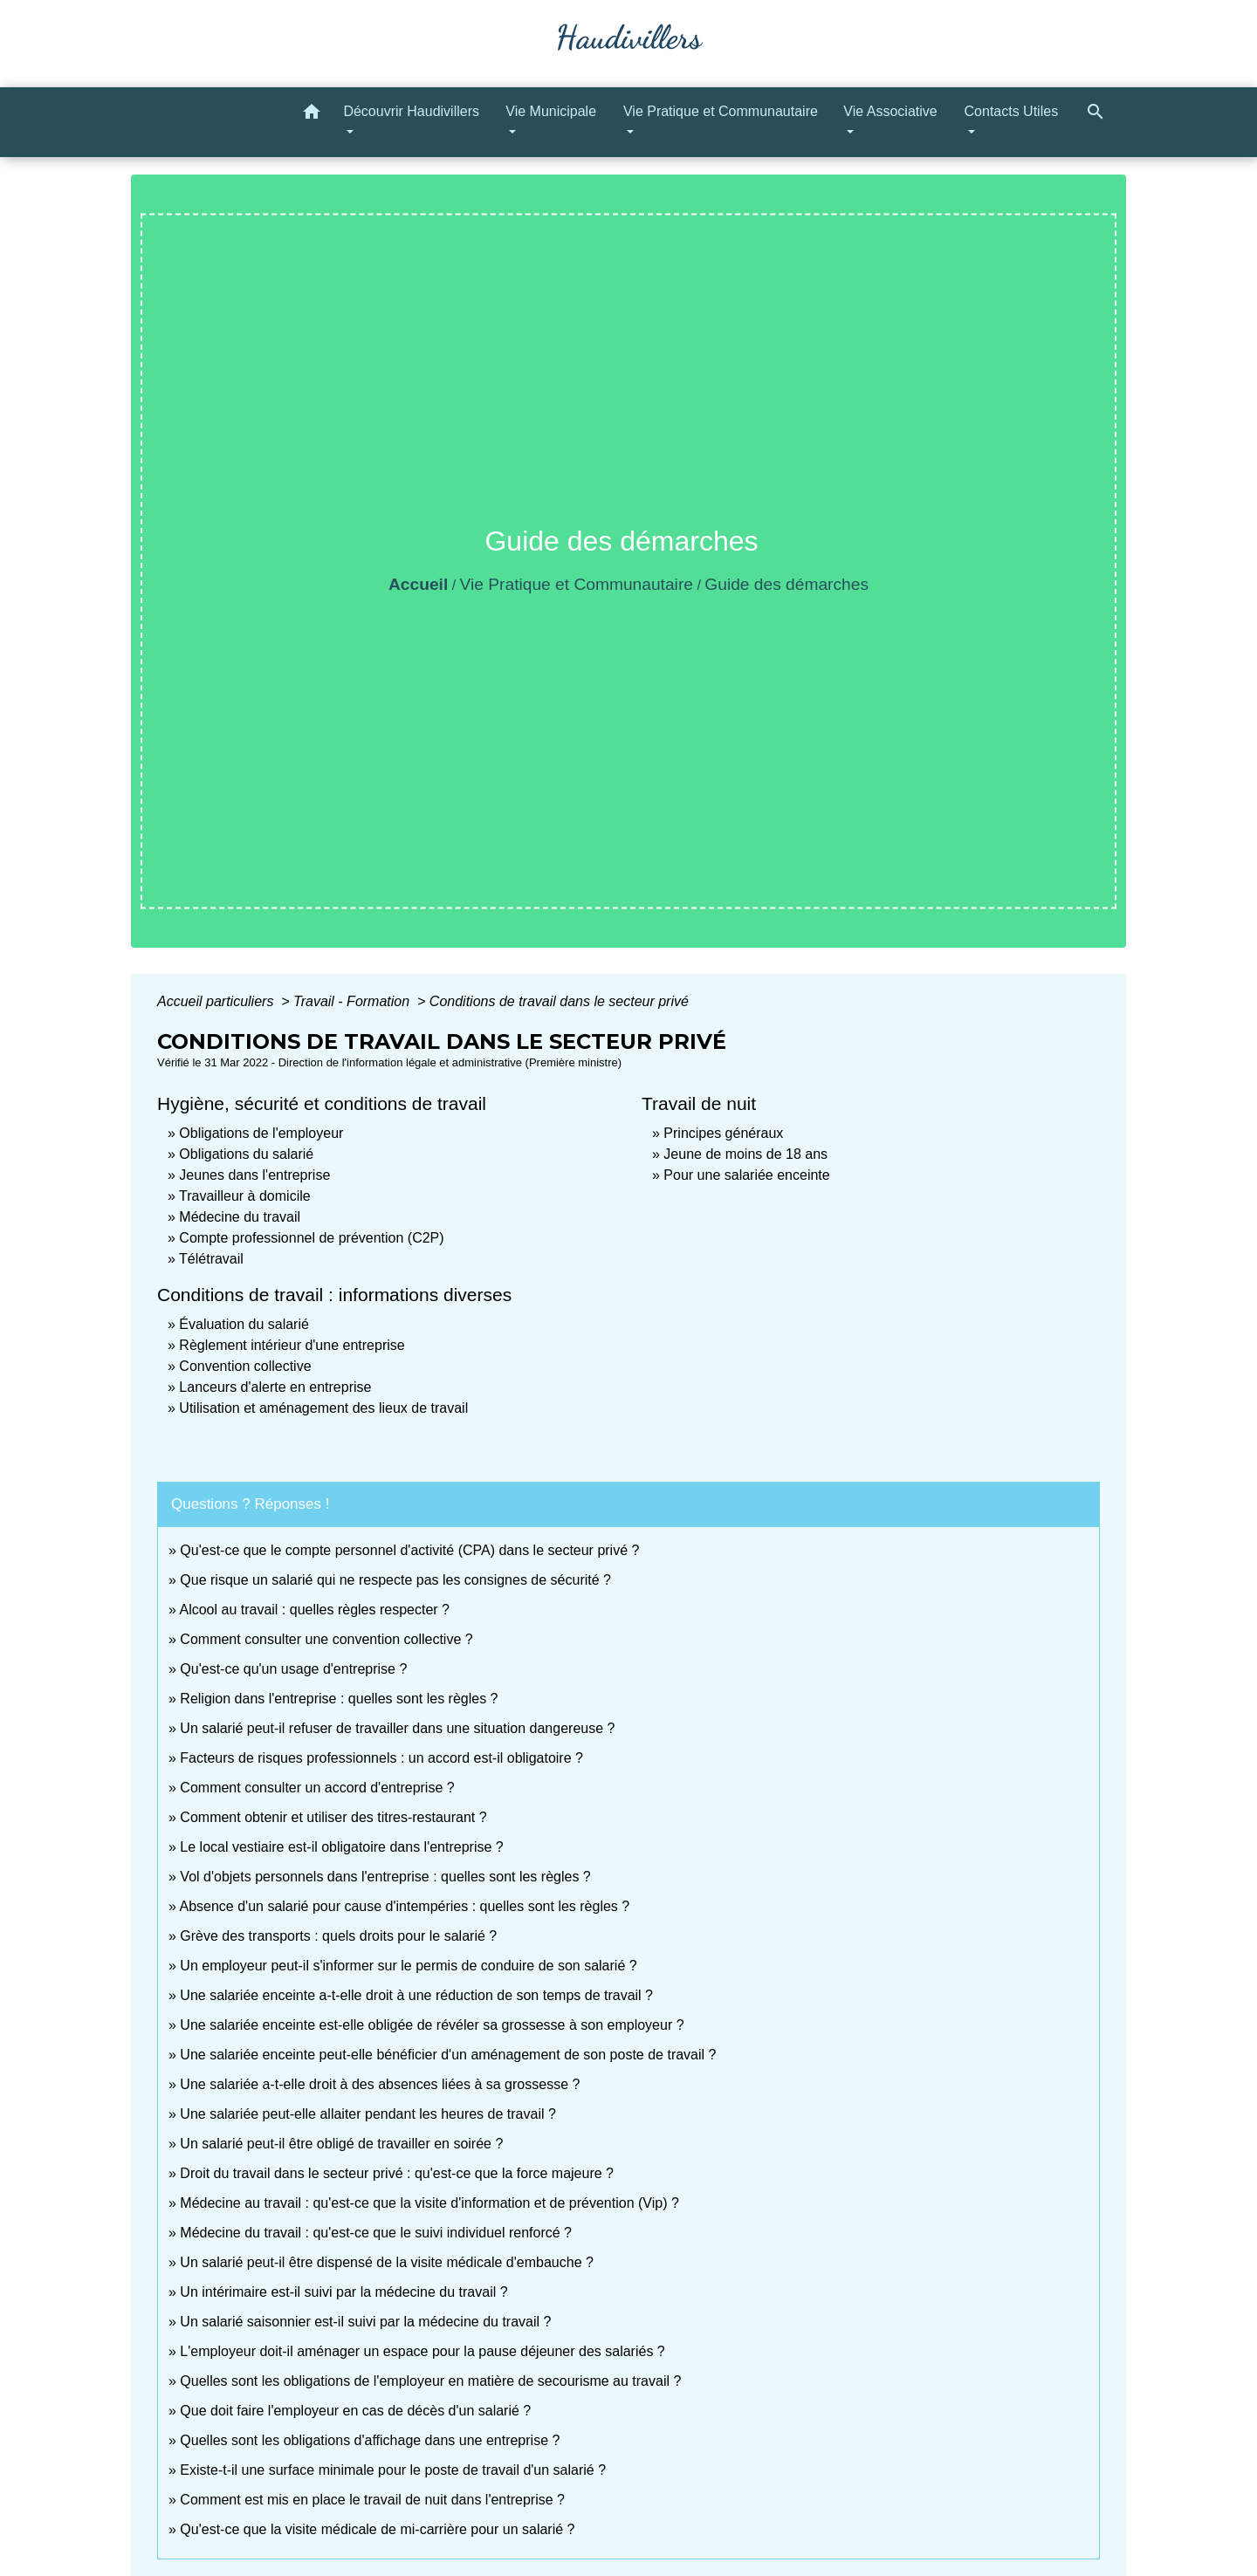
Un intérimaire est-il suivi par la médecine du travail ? (343, 2292)
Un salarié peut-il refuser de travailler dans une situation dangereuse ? (397, 1728)
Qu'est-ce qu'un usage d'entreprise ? (293, 1668)
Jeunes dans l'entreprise (254, 1175)
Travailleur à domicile (245, 1196)
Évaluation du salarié (244, 1324)
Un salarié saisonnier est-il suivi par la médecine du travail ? (365, 2321)
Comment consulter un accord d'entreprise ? (317, 1787)
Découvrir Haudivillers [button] (411, 111)
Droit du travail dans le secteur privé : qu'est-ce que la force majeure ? (397, 2173)
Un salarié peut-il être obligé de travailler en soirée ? (341, 2143)
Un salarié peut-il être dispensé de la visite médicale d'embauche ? (387, 2262)
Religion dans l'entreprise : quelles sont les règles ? (339, 1698)
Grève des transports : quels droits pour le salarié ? (338, 1936)
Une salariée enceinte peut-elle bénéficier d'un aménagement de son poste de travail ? (448, 2054)
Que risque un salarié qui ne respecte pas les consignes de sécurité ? (397, 1579)
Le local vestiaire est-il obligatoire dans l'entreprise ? (341, 1847)
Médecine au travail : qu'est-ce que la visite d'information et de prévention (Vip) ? (429, 2203)
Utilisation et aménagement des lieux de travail (323, 1408)
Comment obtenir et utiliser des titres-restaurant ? (333, 1817)
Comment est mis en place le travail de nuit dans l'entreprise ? (372, 2499)
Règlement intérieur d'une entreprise (291, 1345)
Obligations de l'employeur (261, 1133)
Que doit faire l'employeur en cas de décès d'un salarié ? (355, 2410)
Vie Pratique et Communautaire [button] (720, 111)
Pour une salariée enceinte (746, 1175)
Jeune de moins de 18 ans (745, 1154)
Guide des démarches (786, 584)
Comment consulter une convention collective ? (326, 1639)
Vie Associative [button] (890, 111)
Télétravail (211, 1258)
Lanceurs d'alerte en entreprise (275, 1387)
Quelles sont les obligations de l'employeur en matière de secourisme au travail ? (430, 2381)
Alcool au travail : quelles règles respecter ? (314, 1609)
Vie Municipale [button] (550, 111)
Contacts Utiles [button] (1012, 111)
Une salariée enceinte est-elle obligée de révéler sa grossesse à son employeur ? (431, 2025)
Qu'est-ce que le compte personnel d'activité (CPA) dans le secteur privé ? (409, 1550)
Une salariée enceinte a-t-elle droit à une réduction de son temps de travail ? (416, 1995)
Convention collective (245, 1366)
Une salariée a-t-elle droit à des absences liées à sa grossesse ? (380, 2084)
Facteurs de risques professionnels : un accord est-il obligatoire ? (381, 1757)
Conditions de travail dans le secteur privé (559, 1001)
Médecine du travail (239, 1216)
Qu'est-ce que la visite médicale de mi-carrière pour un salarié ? (377, 2529)
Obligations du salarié (246, 1154)
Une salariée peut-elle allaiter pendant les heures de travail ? (367, 2114)
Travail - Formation (353, 1001)
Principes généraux (723, 1133)
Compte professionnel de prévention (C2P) (311, 1237)
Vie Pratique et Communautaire (576, 584)
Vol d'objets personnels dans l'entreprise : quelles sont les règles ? (385, 1876)
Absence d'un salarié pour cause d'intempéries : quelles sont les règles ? (404, 1906)
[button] (311, 114)
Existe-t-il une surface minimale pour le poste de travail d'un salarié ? (393, 2470)
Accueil (418, 584)
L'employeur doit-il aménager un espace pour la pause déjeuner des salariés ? (422, 2351)
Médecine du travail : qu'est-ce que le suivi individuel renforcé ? (376, 2232)
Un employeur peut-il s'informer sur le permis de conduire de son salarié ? (408, 1965)
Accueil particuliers (217, 1001)
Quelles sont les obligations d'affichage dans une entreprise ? (370, 2440)
